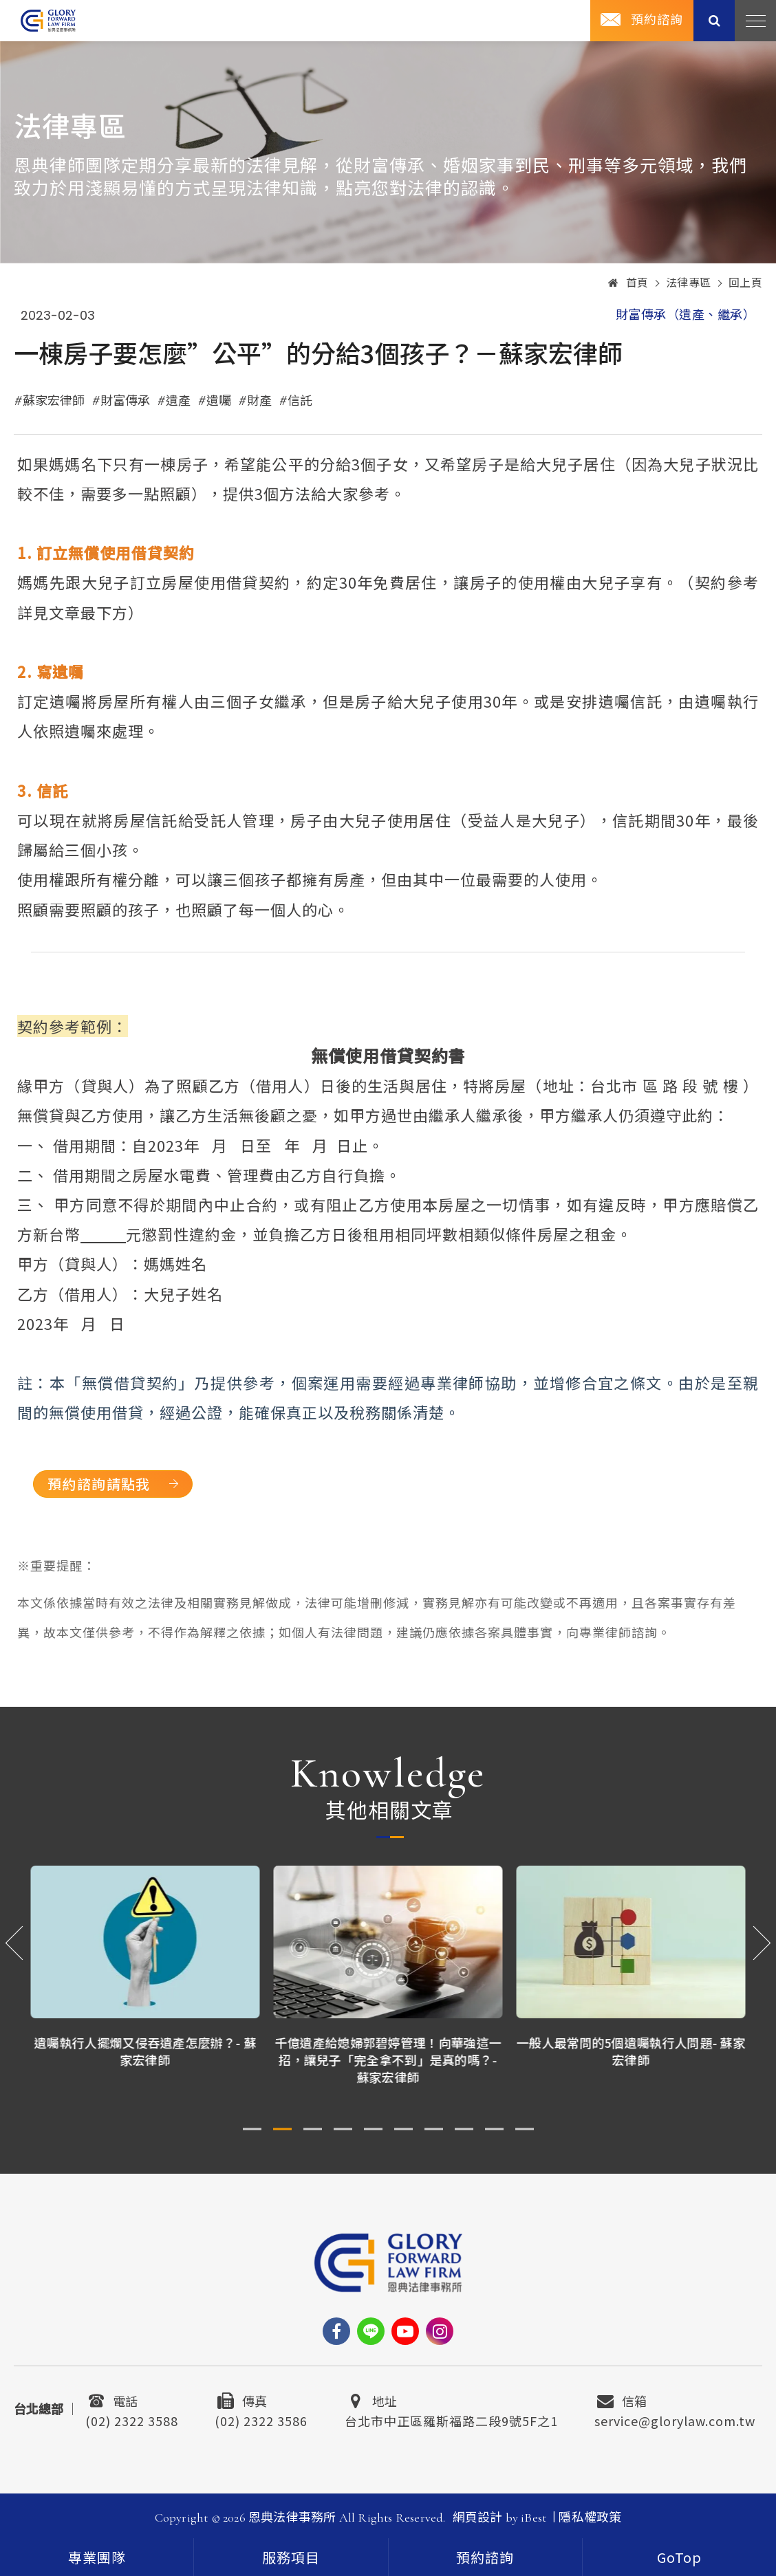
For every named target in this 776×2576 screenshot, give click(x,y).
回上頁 (746, 283)
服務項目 (291, 2559)
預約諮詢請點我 (99, 1484)
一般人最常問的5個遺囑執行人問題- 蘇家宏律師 (631, 2051)
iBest (533, 2517)
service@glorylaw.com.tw (674, 2419)
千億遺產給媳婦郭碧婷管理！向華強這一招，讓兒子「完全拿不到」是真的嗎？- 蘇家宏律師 (388, 2059)
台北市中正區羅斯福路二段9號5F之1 (451, 2419)
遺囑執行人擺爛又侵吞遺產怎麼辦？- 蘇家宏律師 (145, 2051)
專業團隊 (97, 2559)
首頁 (628, 283)
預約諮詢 (657, 20)
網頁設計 (478, 2517)
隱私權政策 (590, 2517)
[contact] (485, 2557)
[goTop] (679, 2557)
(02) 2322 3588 (131, 2419)
